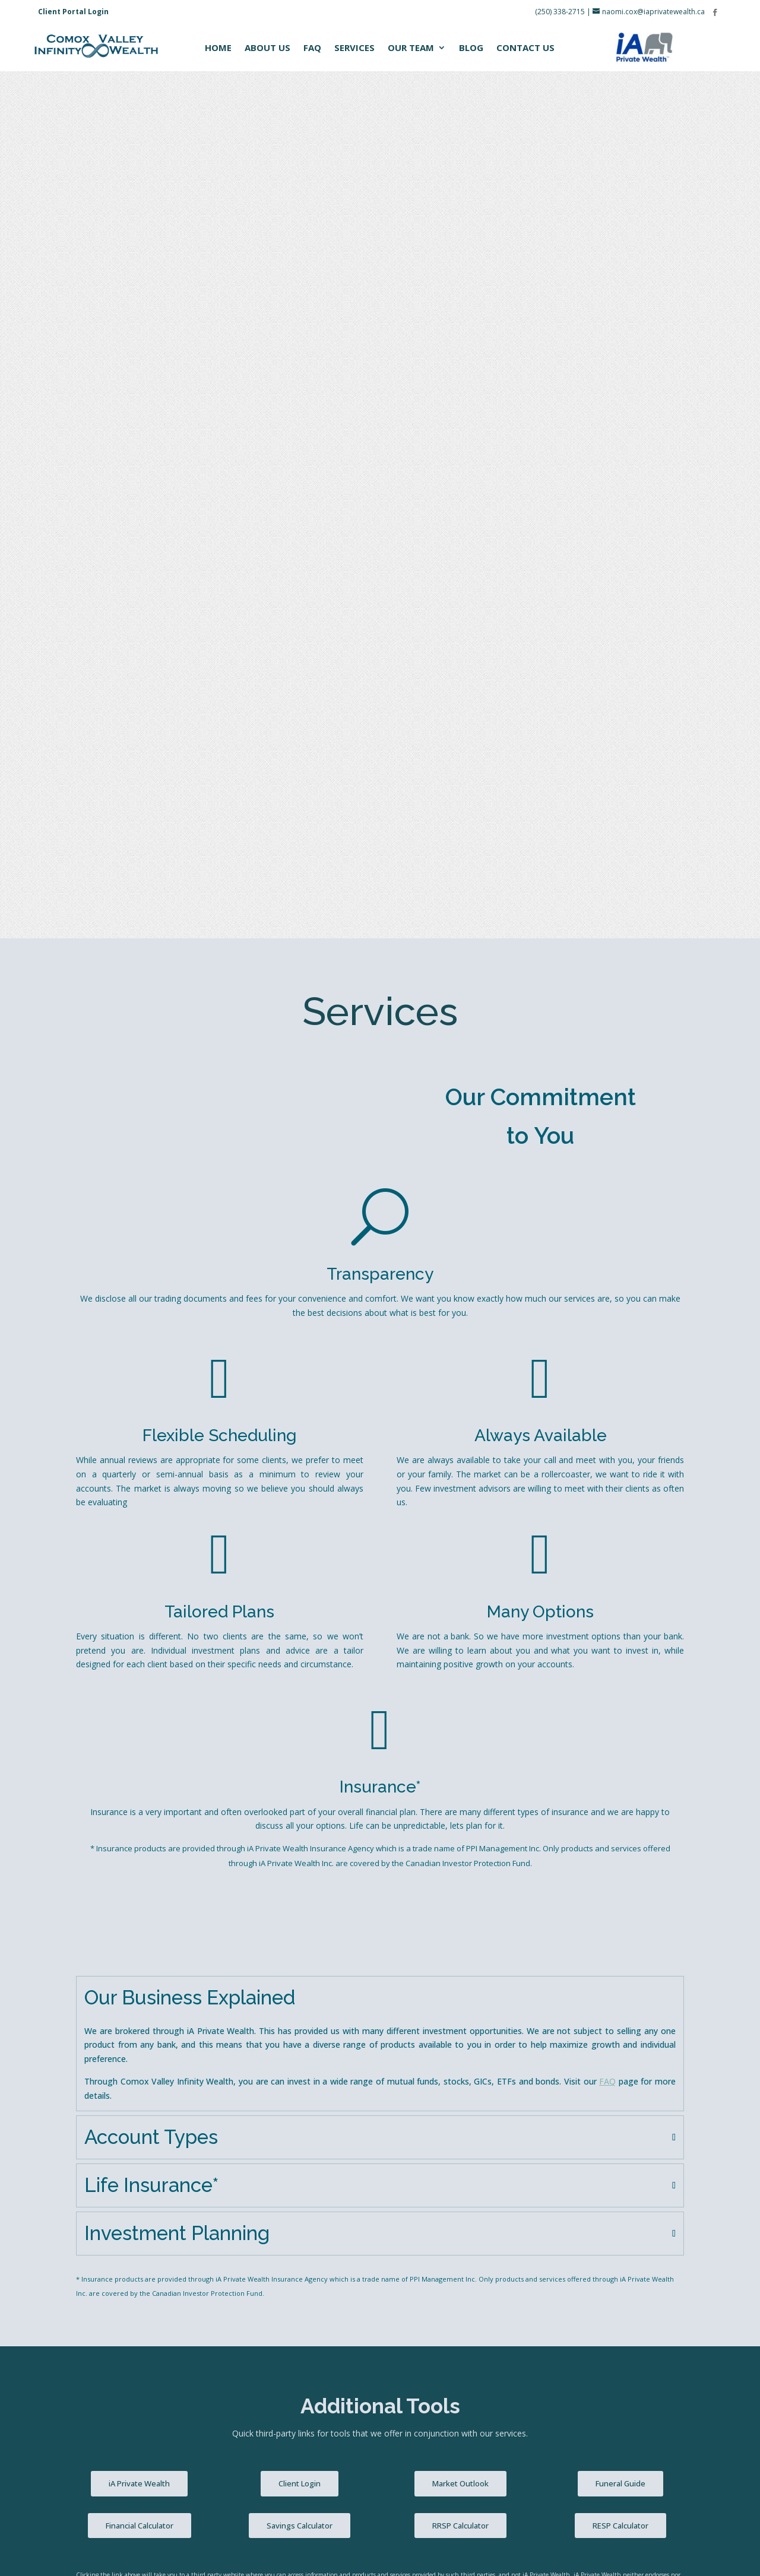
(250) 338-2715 (560, 12)
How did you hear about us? (130, 2023)
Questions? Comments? (127, 2075)
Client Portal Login (73, 12)
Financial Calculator (139, 1657)
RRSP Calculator (460, 1657)
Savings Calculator (299, 1657)
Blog (471, 48)
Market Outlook (460, 1616)
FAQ (312, 48)
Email (91, 1971)
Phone (88, 1920)
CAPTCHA (95, 2204)
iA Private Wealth (139, 1616)
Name (92, 1868)
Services (354, 48)
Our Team (411, 48)
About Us (267, 48)
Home (218, 48)
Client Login (299, 1616)
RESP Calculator (620, 1657)
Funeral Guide (620, 1616)
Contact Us (525, 48)
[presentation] (166, 2240)
